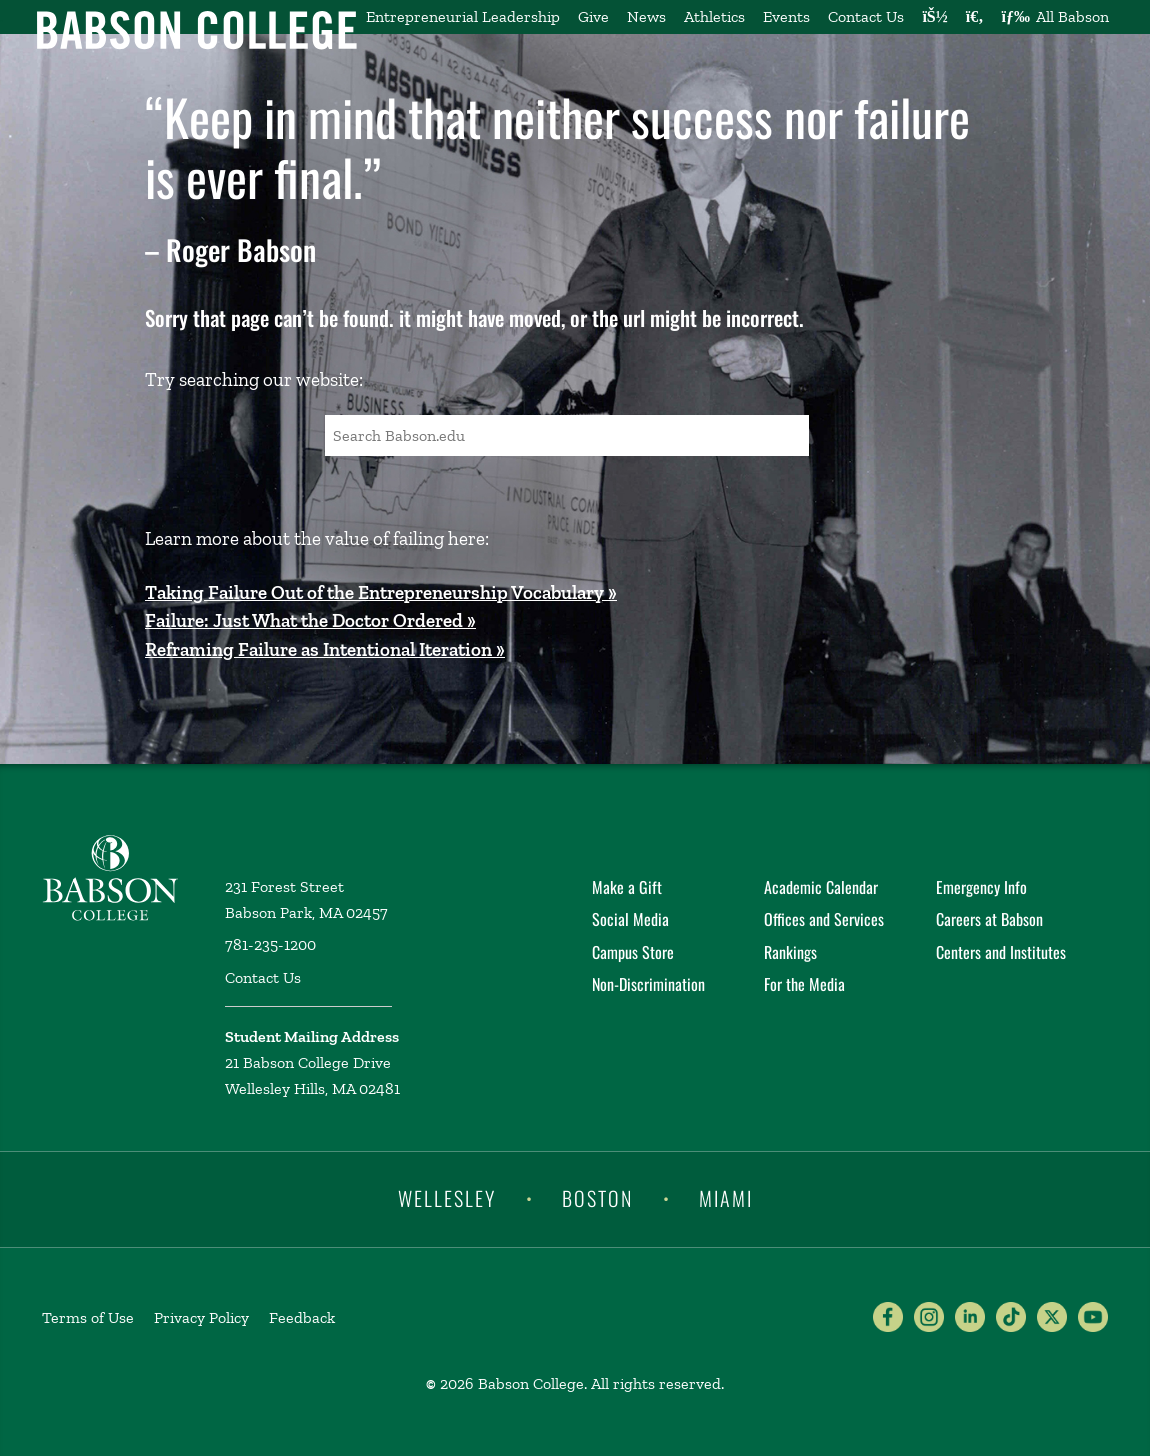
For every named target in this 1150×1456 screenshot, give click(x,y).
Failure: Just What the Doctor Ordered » (310, 620)
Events (786, 16)
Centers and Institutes (1001, 952)
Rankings (790, 952)
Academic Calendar (821, 887)
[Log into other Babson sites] (934, 17)
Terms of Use (88, 1317)
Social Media (630, 919)
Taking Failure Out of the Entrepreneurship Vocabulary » (381, 592)
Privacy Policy (201, 1317)
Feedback (302, 1317)
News (646, 16)
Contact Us (866, 16)
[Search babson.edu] (975, 17)
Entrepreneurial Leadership (463, 16)
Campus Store (633, 952)
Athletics (714, 16)
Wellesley (447, 1198)
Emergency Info (981, 887)
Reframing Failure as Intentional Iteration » (325, 649)
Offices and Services (824, 919)
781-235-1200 (270, 944)
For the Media (804, 984)
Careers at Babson (989, 919)
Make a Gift (627, 887)
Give (593, 16)
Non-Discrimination (648, 984)
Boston (597, 1198)
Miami (726, 1198)
